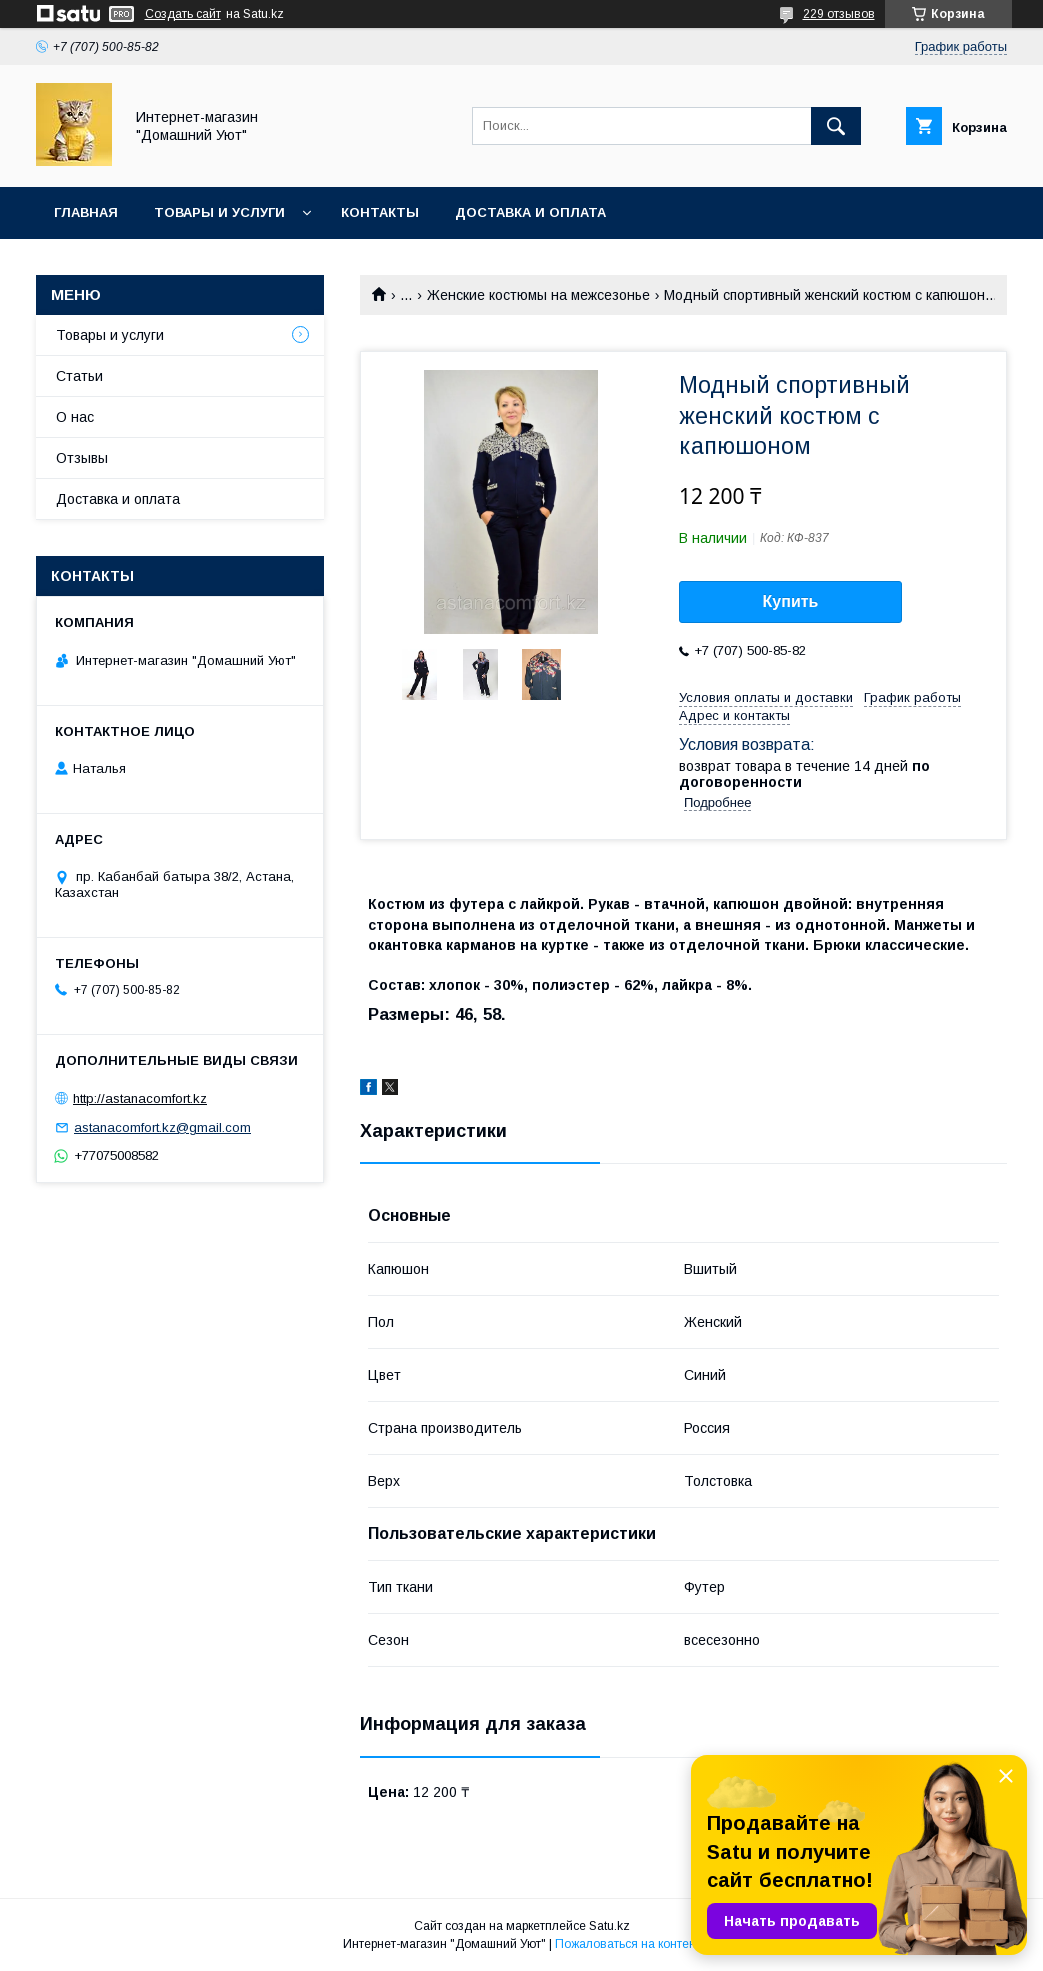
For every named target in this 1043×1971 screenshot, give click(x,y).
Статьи (79, 376)
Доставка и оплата (530, 212)
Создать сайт (183, 14)
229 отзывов (839, 14)
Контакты (380, 212)
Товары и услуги (219, 212)
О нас (75, 417)
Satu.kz (609, 1926)
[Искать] (836, 126)
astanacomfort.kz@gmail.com (162, 1127)
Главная (86, 212)
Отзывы (82, 458)
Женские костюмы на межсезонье (538, 295)
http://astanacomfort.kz (140, 1098)
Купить (791, 601)
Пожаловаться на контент (628, 1944)
